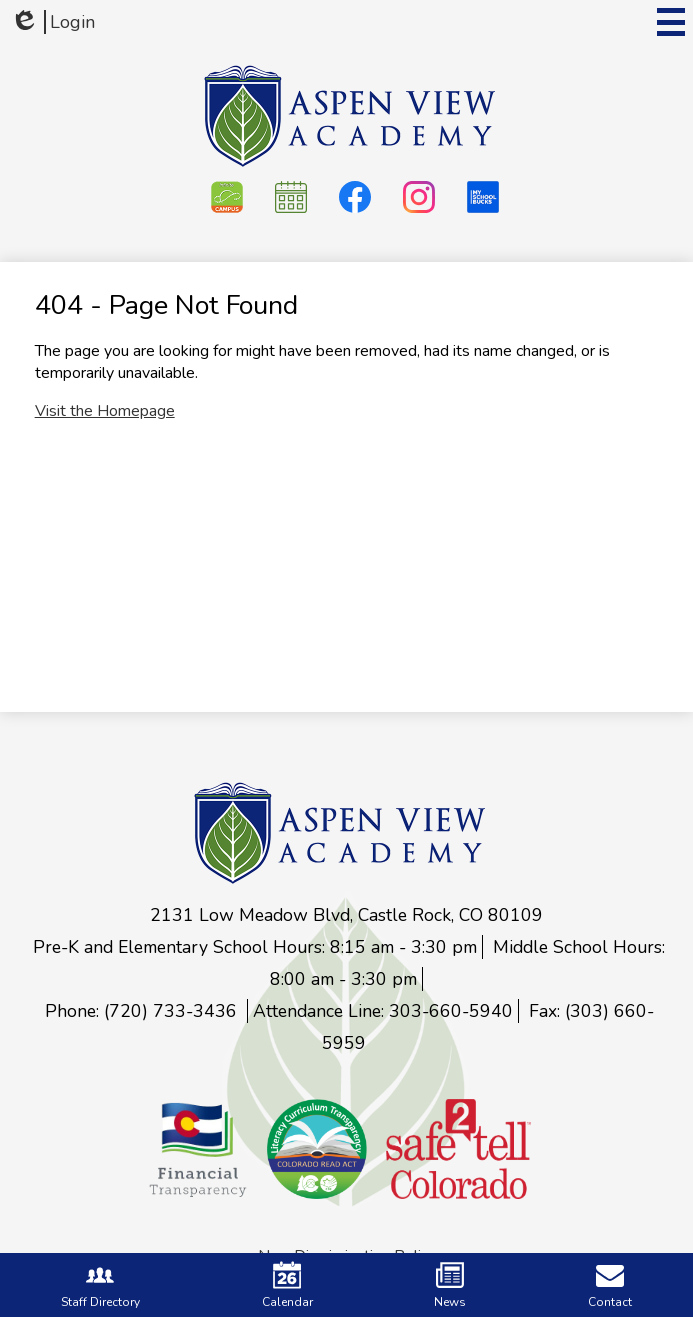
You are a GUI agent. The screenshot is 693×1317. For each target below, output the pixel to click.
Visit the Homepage (105, 411)
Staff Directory (100, 1285)
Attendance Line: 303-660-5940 (383, 1011)
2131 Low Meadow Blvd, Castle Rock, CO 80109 (346, 915)
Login (52, 22)
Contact (610, 1285)
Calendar (287, 1285)
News (450, 1285)
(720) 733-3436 (173, 1011)
